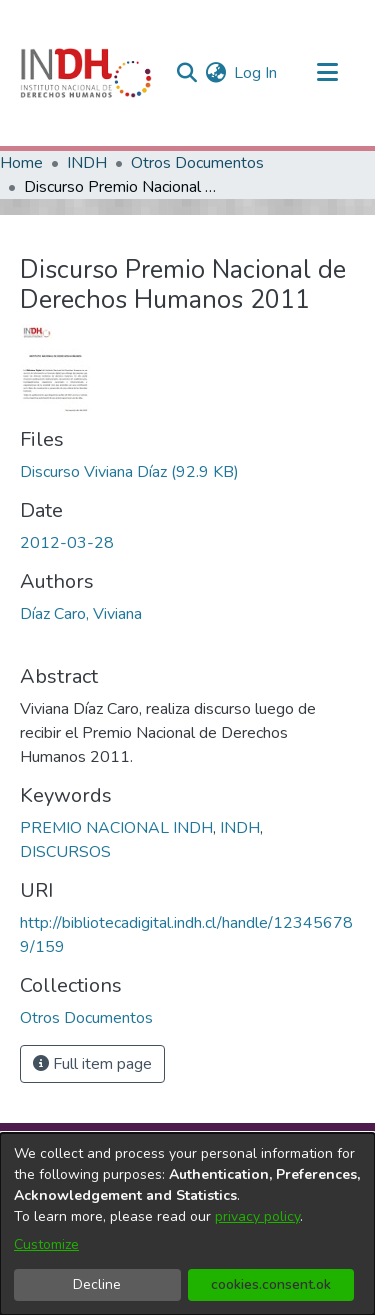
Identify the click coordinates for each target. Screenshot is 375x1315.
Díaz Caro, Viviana (81, 614)
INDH (87, 163)
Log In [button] (256, 73)
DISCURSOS (65, 852)
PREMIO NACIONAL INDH (116, 828)
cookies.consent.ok (271, 1284)
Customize (46, 1244)
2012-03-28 (67, 543)
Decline (97, 1284)
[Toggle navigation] (327, 73)
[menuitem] (215, 73)
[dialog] (187, 1224)
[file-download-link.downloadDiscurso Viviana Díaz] (129, 472)
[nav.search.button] (186, 73)
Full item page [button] (92, 1064)
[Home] (86, 73)
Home (21, 163)
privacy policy (257, 1216)
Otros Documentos (197, 163)
